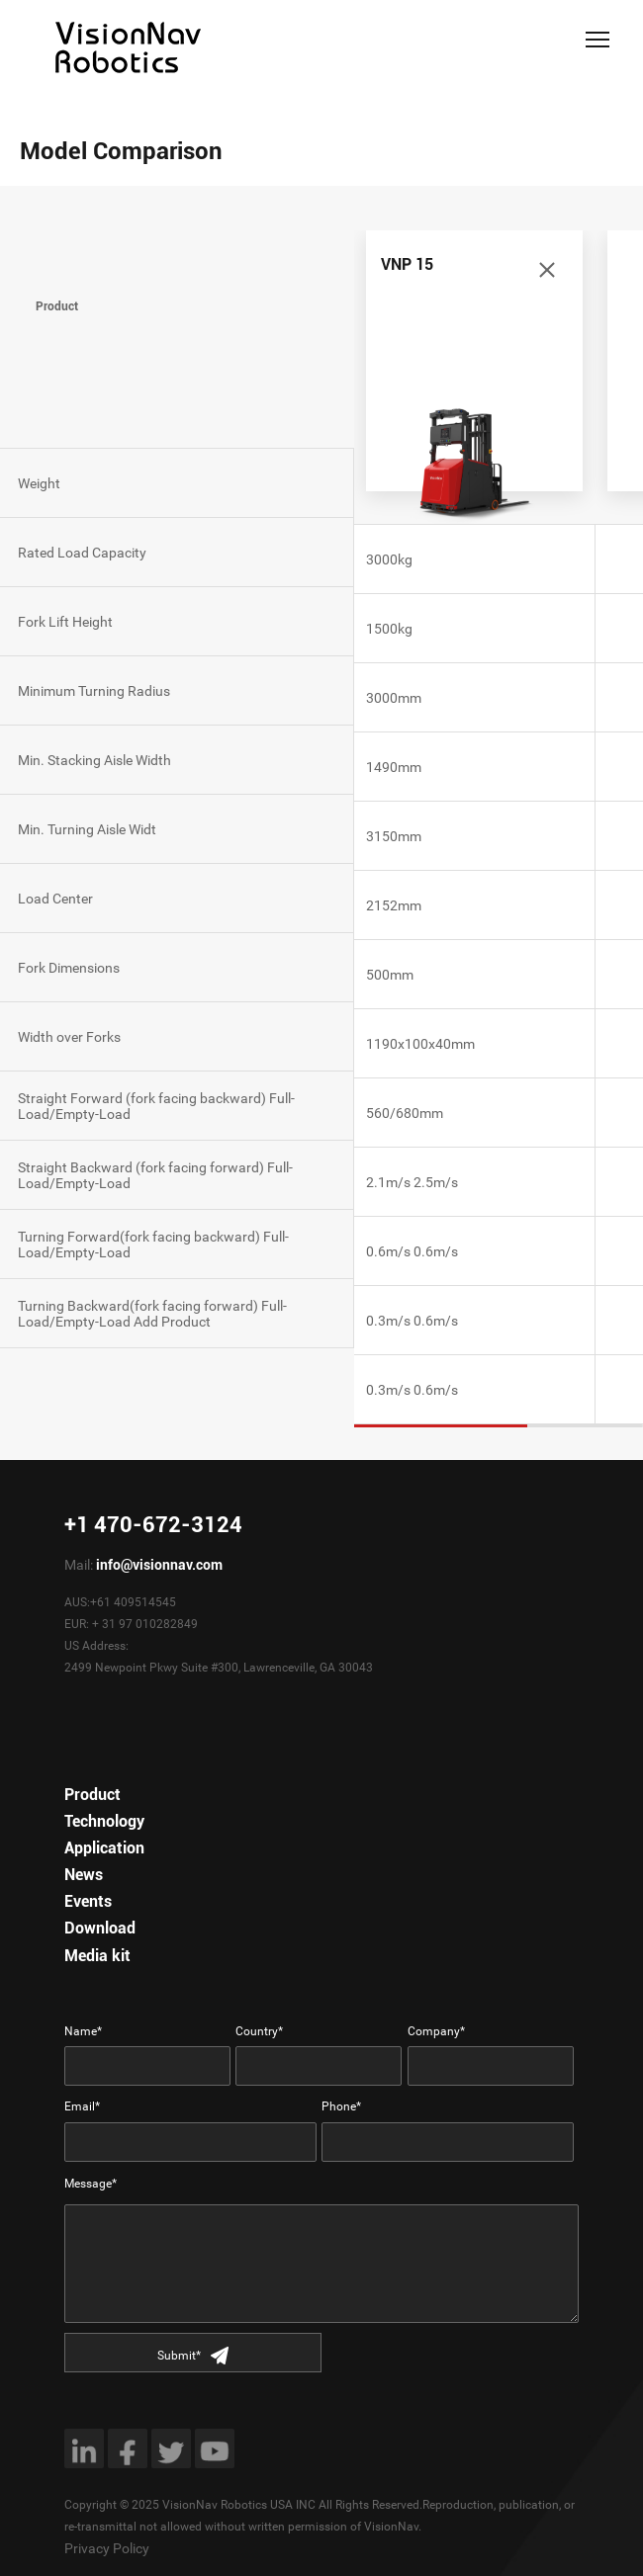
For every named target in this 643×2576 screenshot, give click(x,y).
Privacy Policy (106, 2548)
